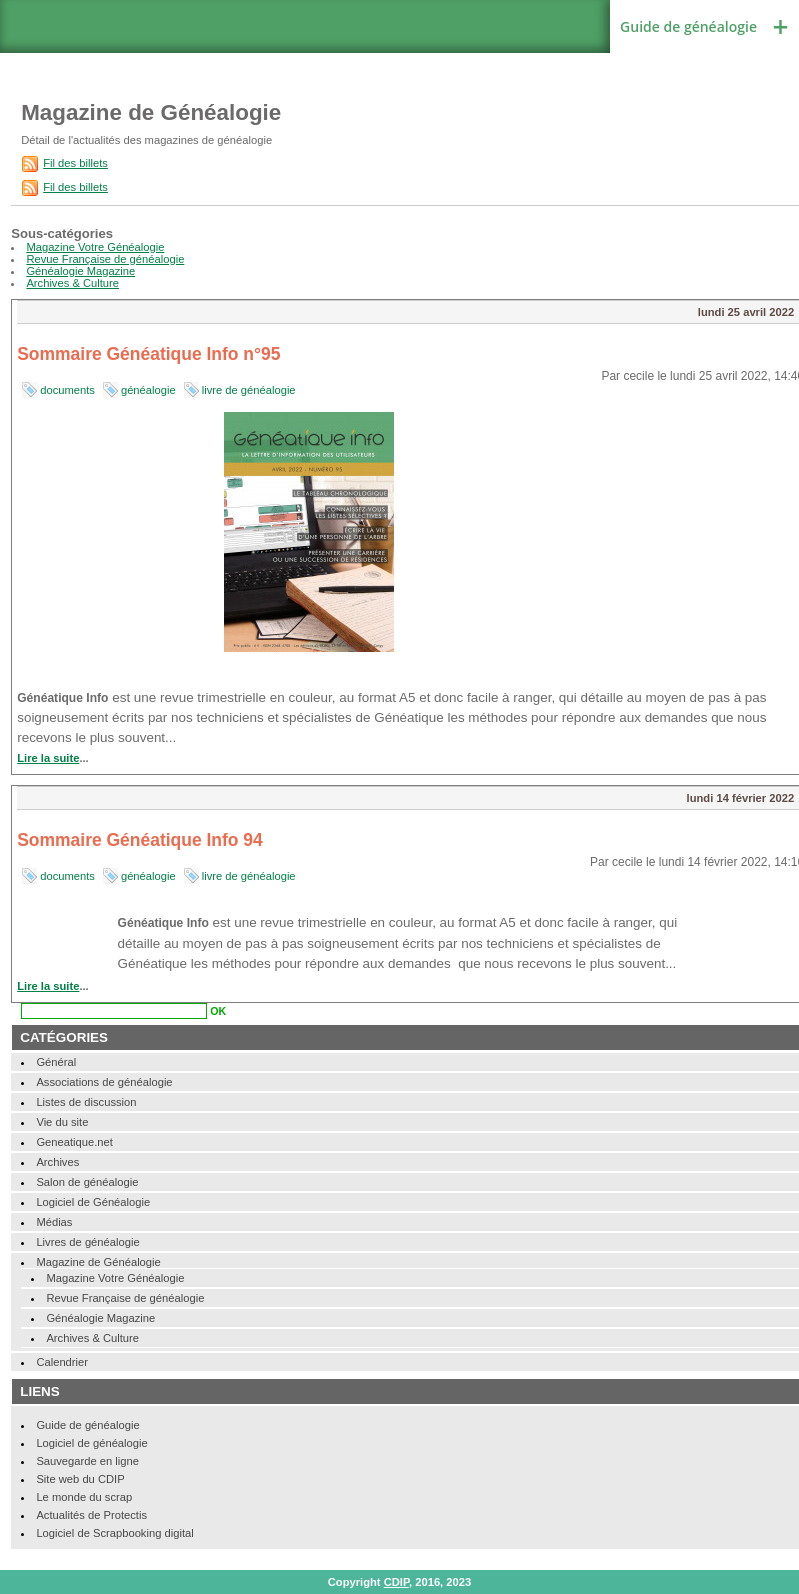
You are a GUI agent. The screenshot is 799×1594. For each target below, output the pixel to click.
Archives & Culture (72, 283)
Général (56, 1062)
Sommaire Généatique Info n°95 (148, 354)
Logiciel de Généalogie (93, 1202)
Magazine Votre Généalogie (95, 247)
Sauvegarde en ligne (87, 1461)
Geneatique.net (74, 1142)
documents (67, 390)
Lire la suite (48, 758)
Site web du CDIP (80, 1479)
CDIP (396, 1582)
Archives (57, 1162)
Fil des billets (75, 163)
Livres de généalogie (87, 1242)
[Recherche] (114, 1011)
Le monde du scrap (84, 1497)
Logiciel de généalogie (91, 1443)
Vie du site (62, 1122)
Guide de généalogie (688, 26)
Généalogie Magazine (80, 271)
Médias (54, 1222)
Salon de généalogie (87, 1182)
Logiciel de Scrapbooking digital (114, 1533)
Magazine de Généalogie (98, 1262)
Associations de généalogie (104, 1082)
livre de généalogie (249, 390)
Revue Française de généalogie (105, 259)
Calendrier (62, 1362)
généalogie (148, 390)
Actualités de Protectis (91, 1515)
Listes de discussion (86, 1102)
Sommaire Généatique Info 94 (140, 840)
